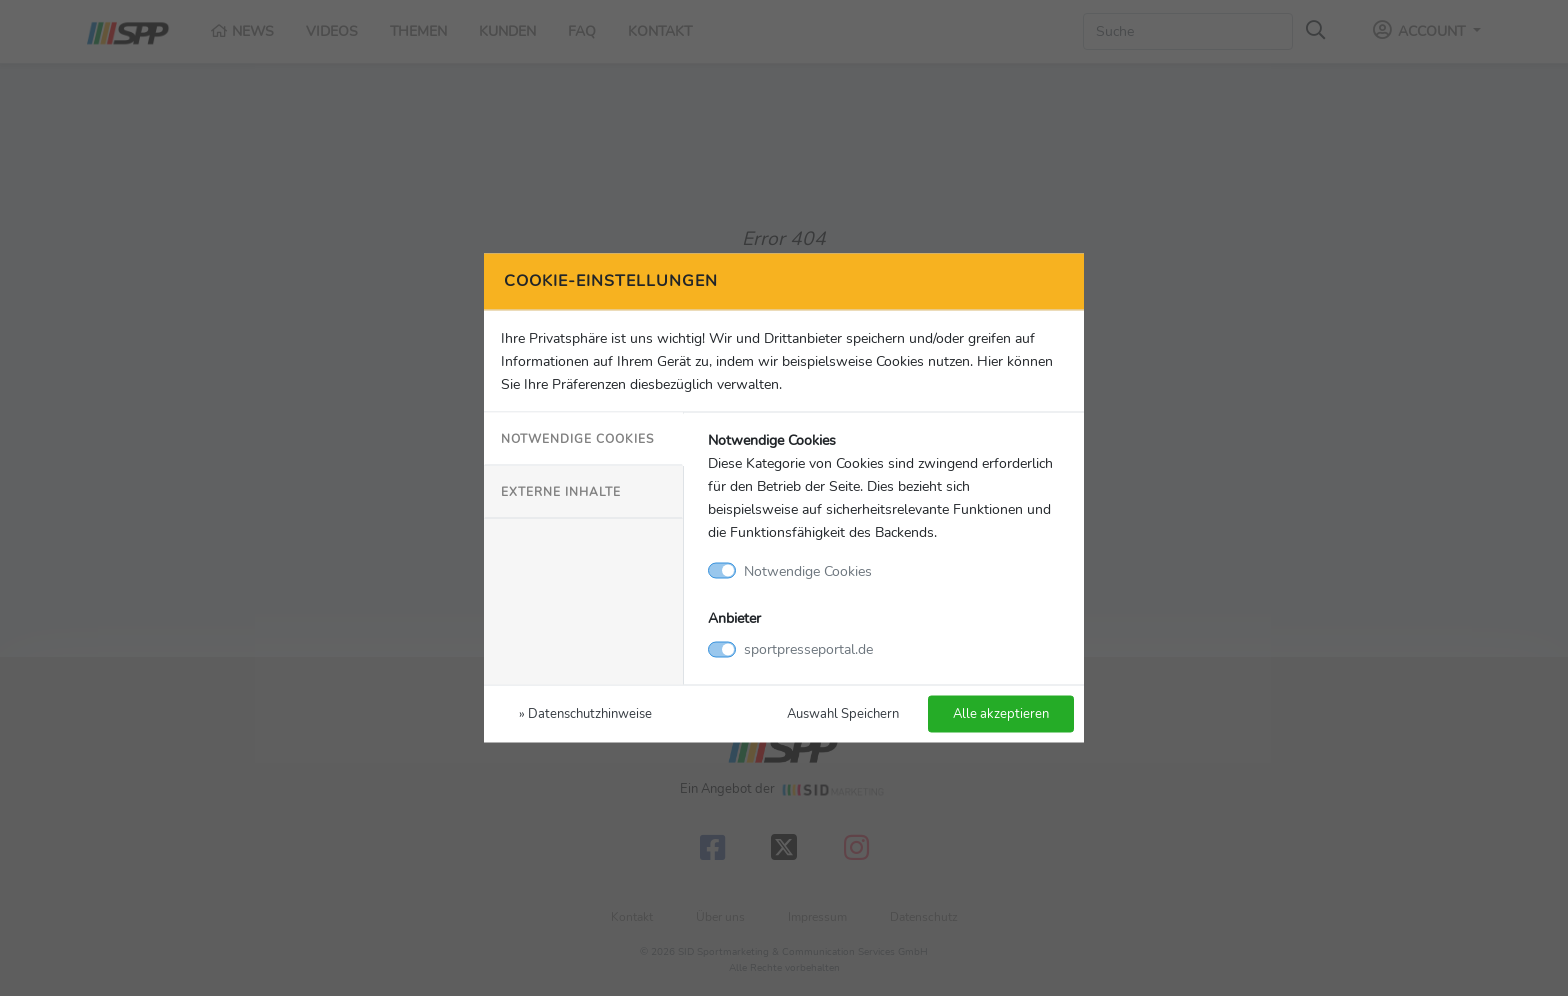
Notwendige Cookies (577, 438)
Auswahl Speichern (843, 713)
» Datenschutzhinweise (585, 713)
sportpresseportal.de (808, 649)
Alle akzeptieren (1001, 713)
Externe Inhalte (561, 491)
